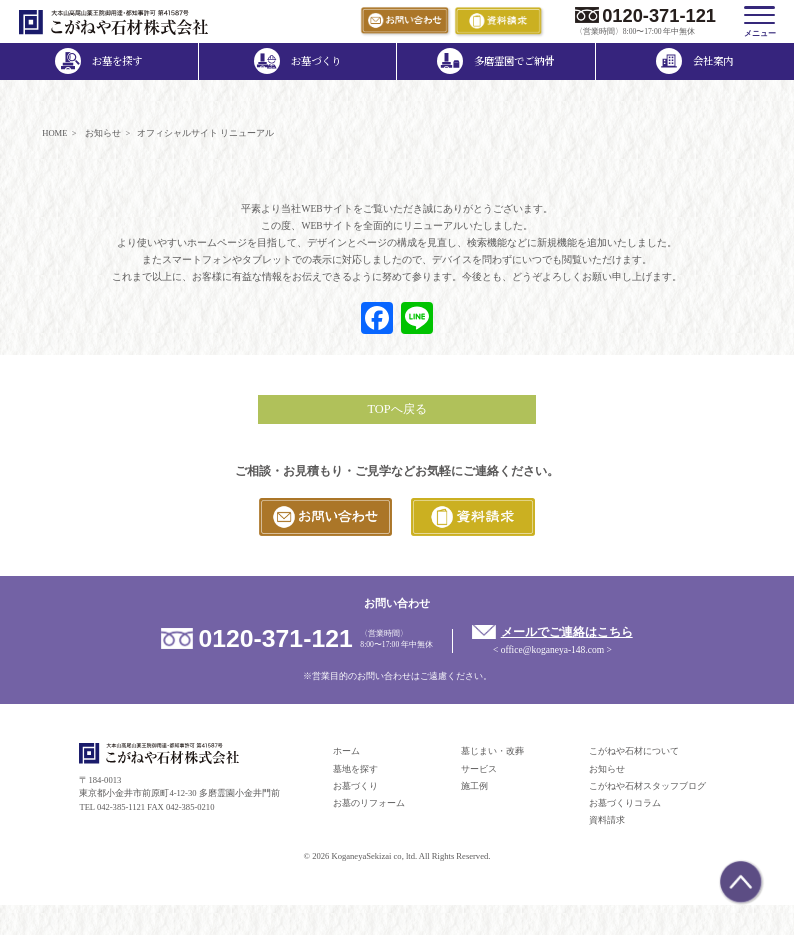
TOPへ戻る (396, 409)
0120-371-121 (659, 15)
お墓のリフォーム (369, 803)
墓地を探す (355, 769)
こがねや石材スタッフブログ (647, 786)
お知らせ (607, 769)
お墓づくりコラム (625, 803)
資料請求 (607, 820)
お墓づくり (355, 786)
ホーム (346, 751)
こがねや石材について (634, 751)
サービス (479, 769)
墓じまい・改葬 (492, 751)
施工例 (474, 786)
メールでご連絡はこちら (567, 632)
